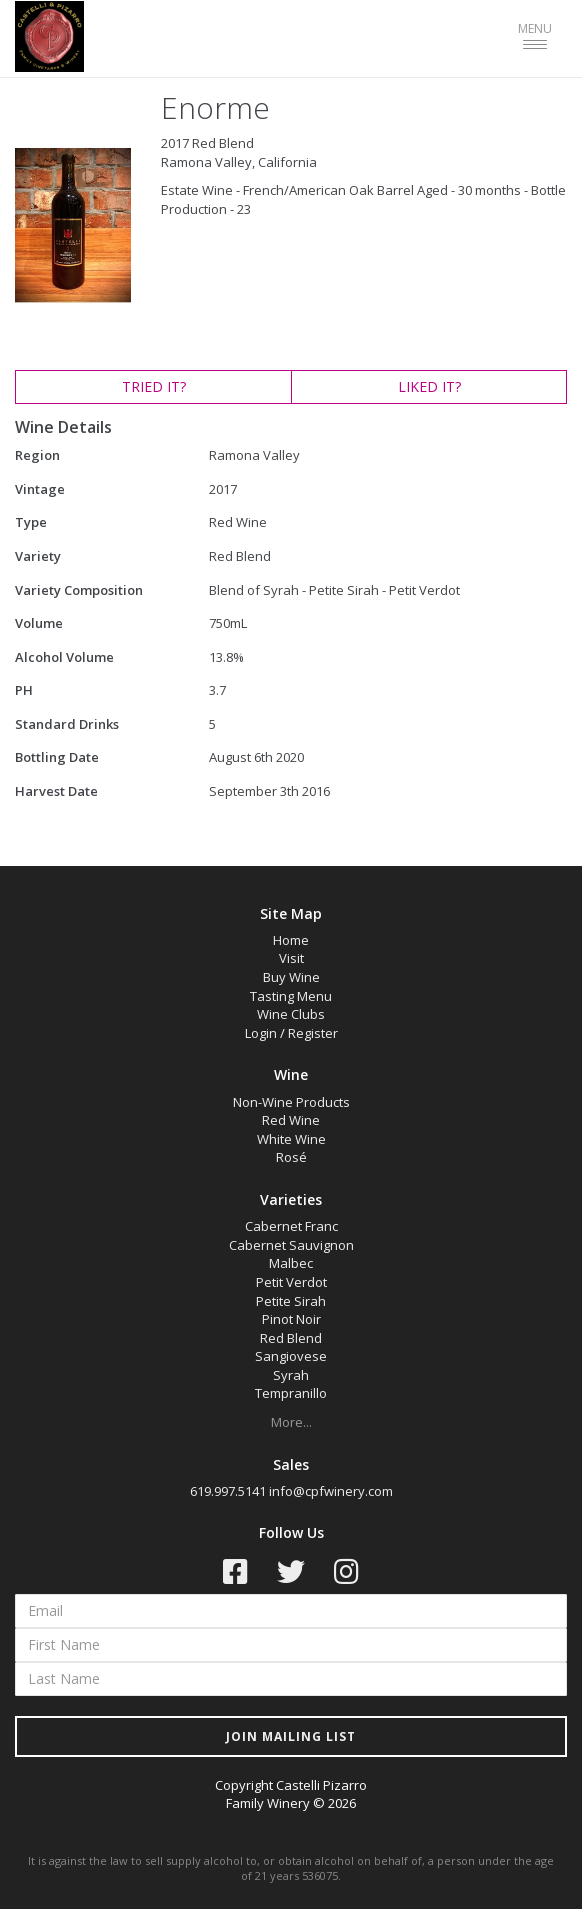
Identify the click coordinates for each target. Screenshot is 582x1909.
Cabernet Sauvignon (291, 1245)
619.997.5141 (228, 1491)
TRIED (154, 386)
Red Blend (291, 1338)
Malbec (291, 1263)
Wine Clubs (291, 1014)
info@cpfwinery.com (331, 1491)
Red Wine (291, 1120)
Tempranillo (291, 1393)
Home (291, 940)
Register (313, 1033)
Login (261, 1033)
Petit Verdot (291, 1282)
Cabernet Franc (291, 1226)
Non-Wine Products (291, 1102)
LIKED (429, 386)
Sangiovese (291, 1356)
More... (291, 1422)
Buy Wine (291, 977)
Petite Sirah (291, 1301)
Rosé (291, 1157)
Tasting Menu (291, 996)
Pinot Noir (291, 1319)
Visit (291, 958)
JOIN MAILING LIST (291, 1736)
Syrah (291, 1375)
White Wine (291, 1139)
